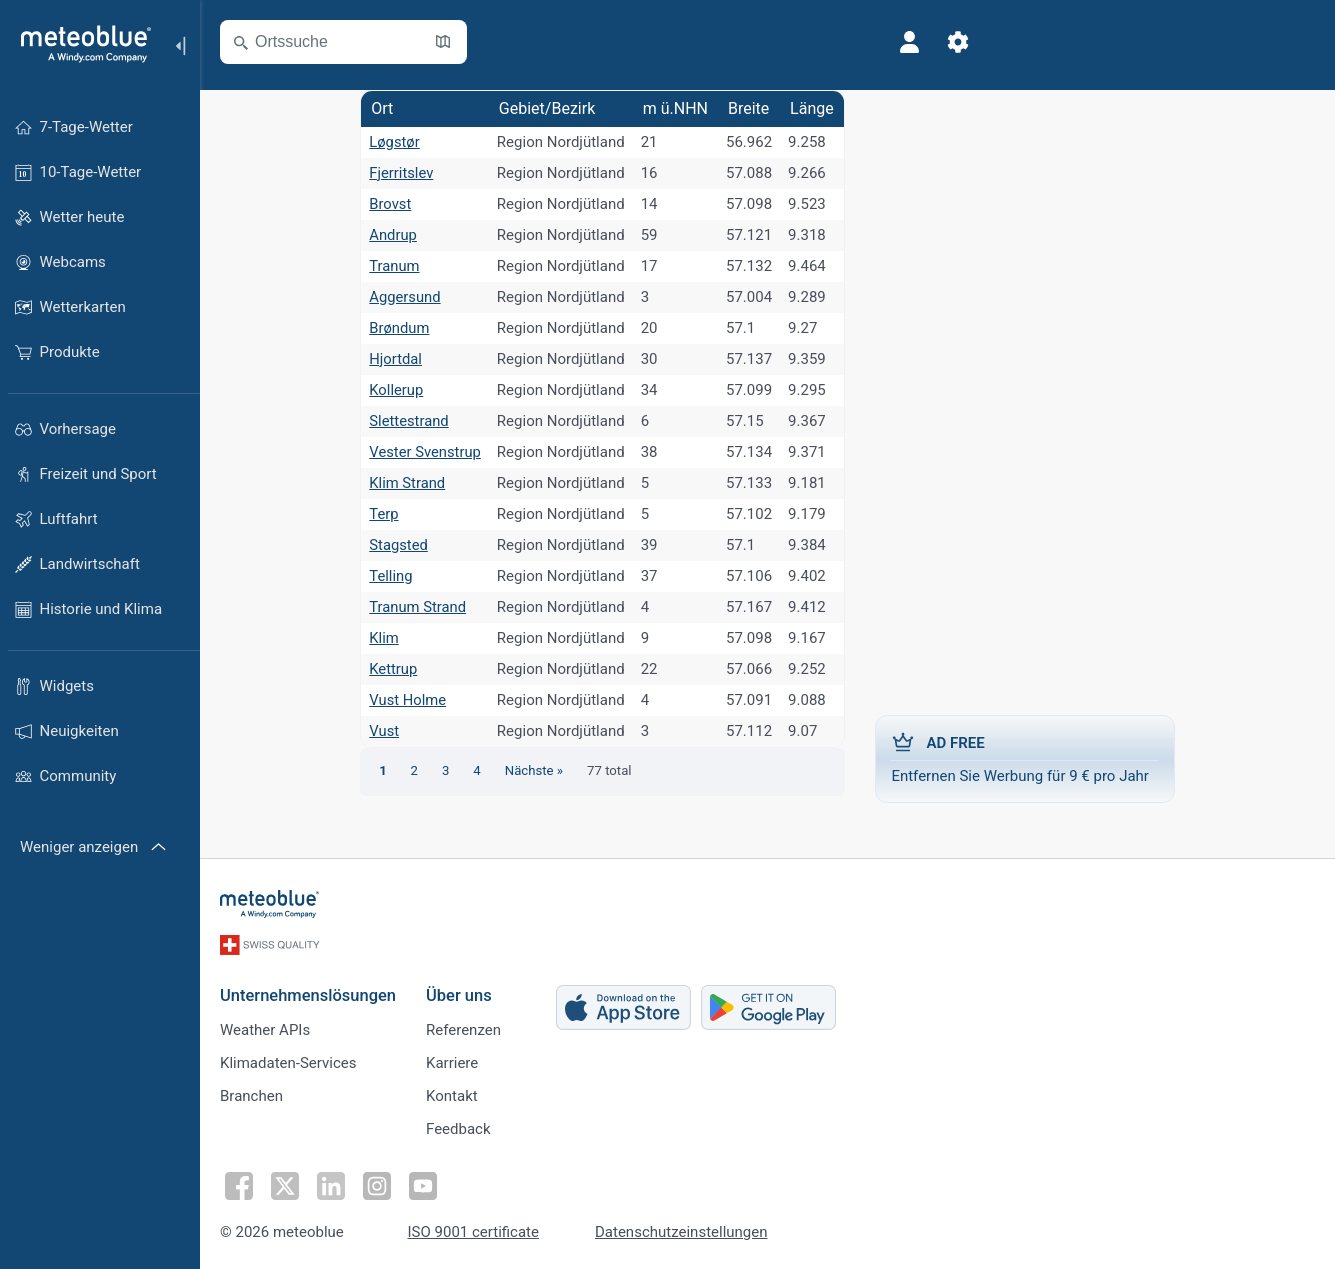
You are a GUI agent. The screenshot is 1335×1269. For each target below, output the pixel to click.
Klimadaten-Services (288, 1062)
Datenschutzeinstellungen (681, 1231)
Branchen (251, 1095)
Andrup (392, 235)
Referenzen (463, 1029)
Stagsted (397, 545)
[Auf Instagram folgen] (377, 1185)
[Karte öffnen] (443, 42)
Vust (383, 731)
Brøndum (398, 328)
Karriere (452, 1062)
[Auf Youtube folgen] (423, 1185)
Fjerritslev (400, 173)
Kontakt (452, 1095)
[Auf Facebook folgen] (239, 1185)
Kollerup (395, 390)
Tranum (393, 266)
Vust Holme (407, 700)
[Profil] (910, 42)
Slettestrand (408, 421)
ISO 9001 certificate (473, 1231)
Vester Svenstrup (424, 452)
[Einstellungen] (958, 42)
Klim (383, 638)
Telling (390, 576)
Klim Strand (406, 483)
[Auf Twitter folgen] (285, 1185)
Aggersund (404, 297)
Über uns (459, 994)
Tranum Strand (417, 607)
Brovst (389, 204)
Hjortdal (394, 359)
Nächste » (534, 770)
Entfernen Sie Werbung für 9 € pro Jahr (1026, 758)
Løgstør (393, 142)
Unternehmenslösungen (308, 994)
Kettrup (392, 669)
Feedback (458, 1128)
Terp (383, 514)
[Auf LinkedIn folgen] (331, 1185)
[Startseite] (79, 44)
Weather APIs (265, 1029)
